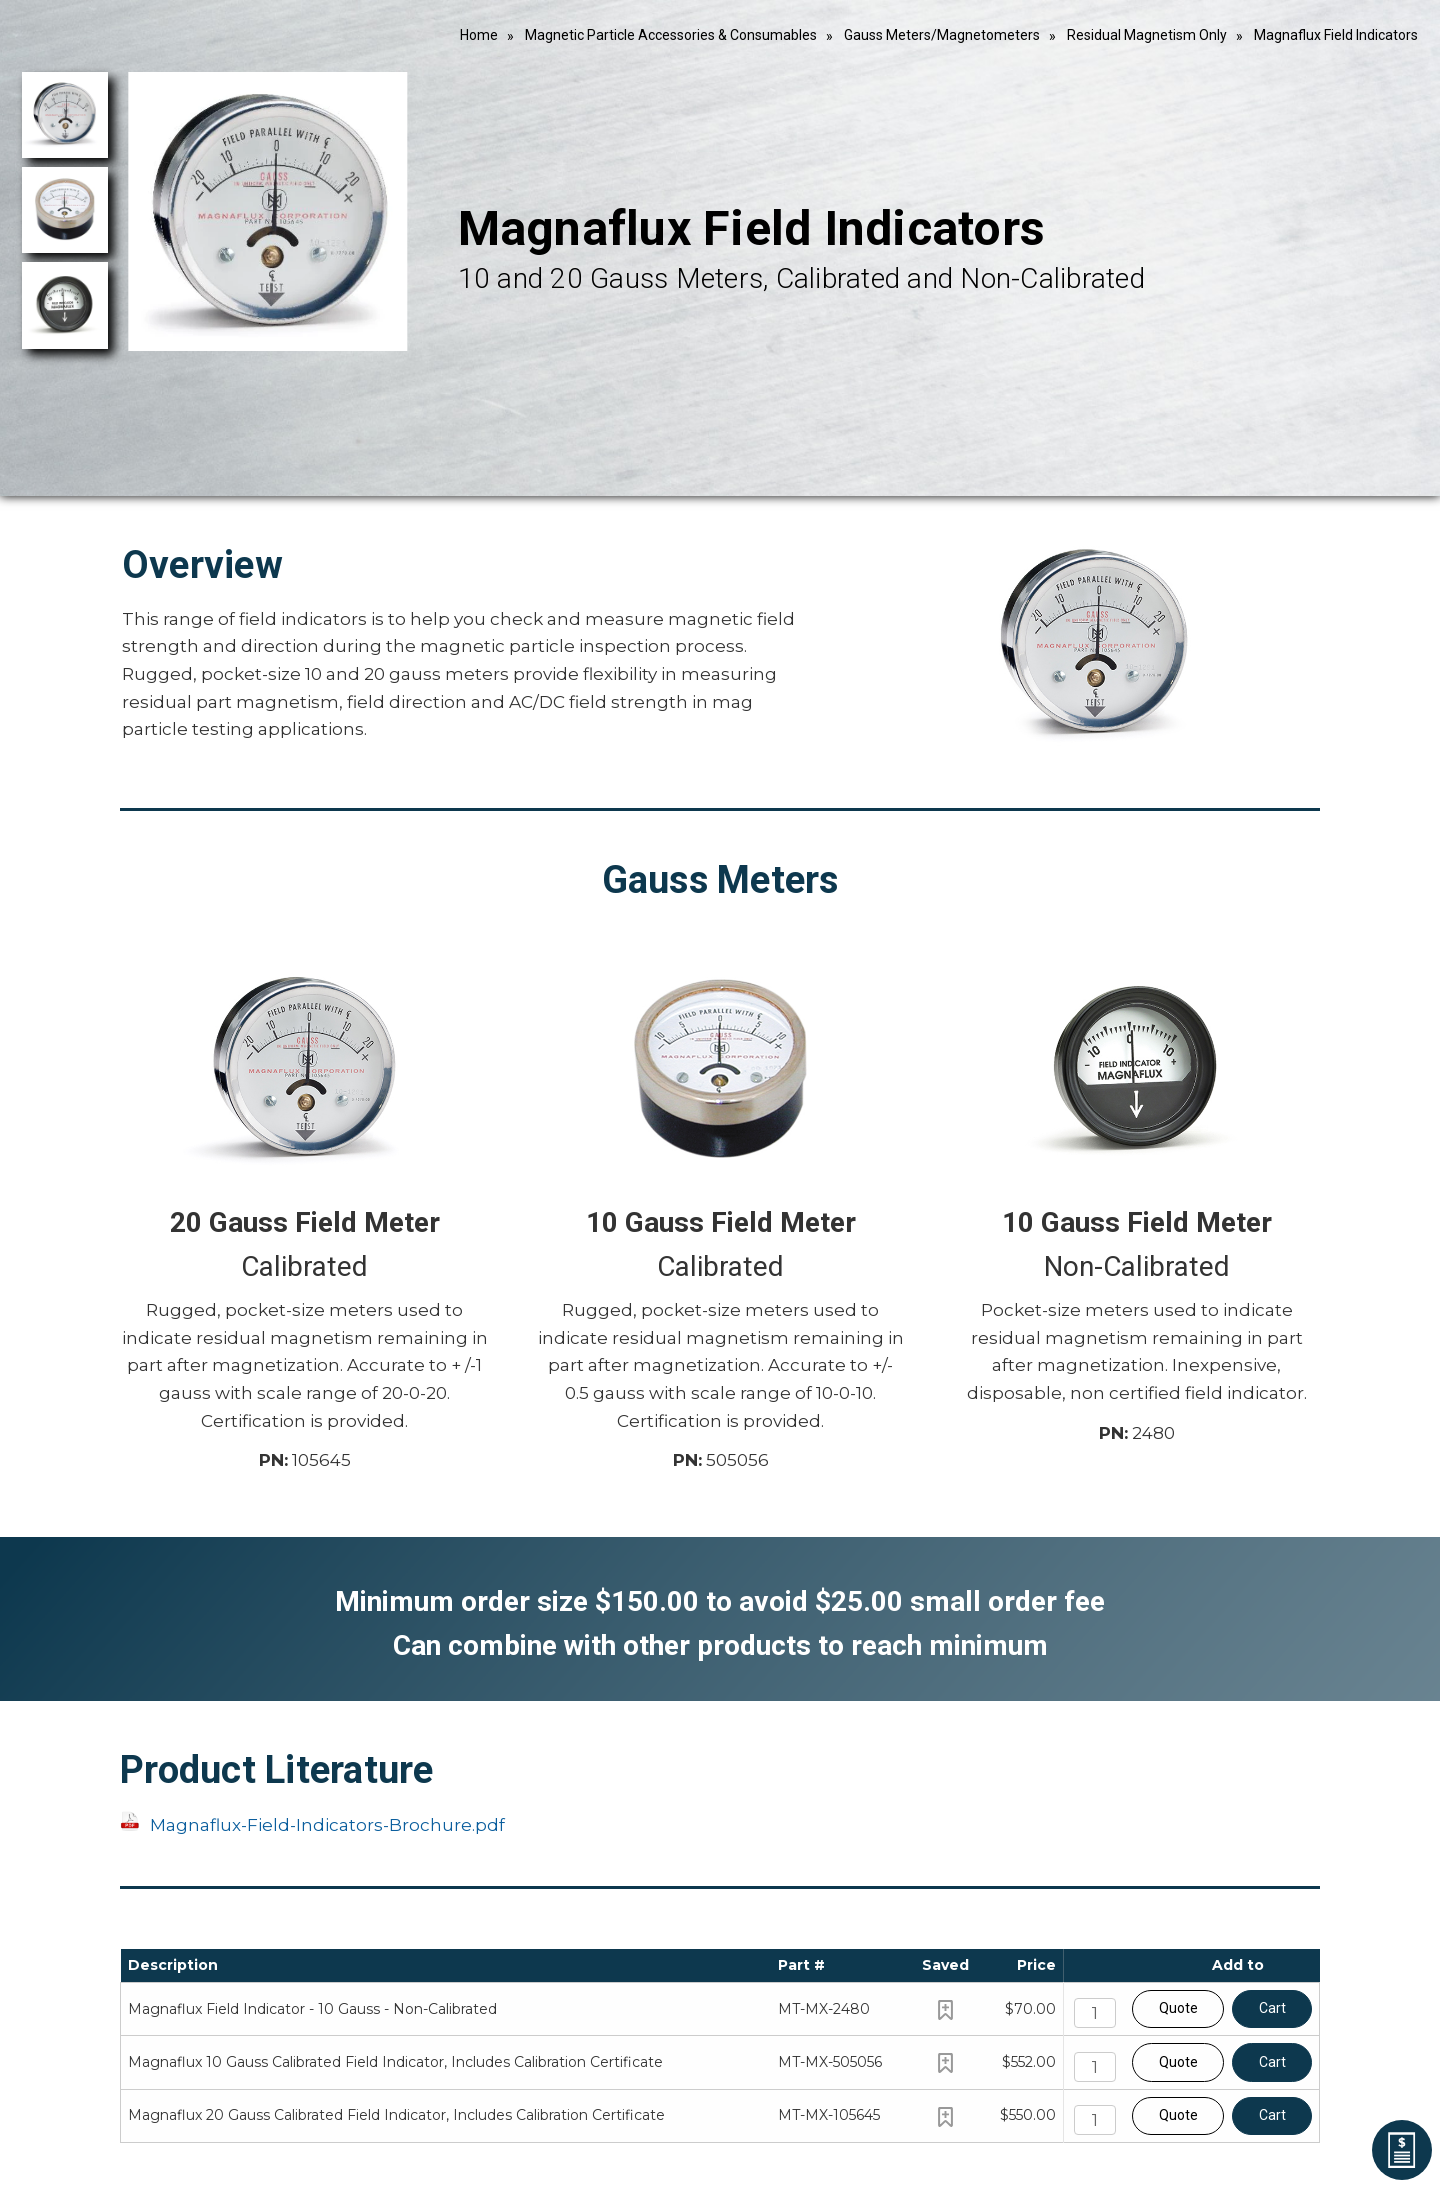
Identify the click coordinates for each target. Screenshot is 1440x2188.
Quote (1178, 2008)
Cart (1272, 2008)
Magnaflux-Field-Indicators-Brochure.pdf (327, 1825)
